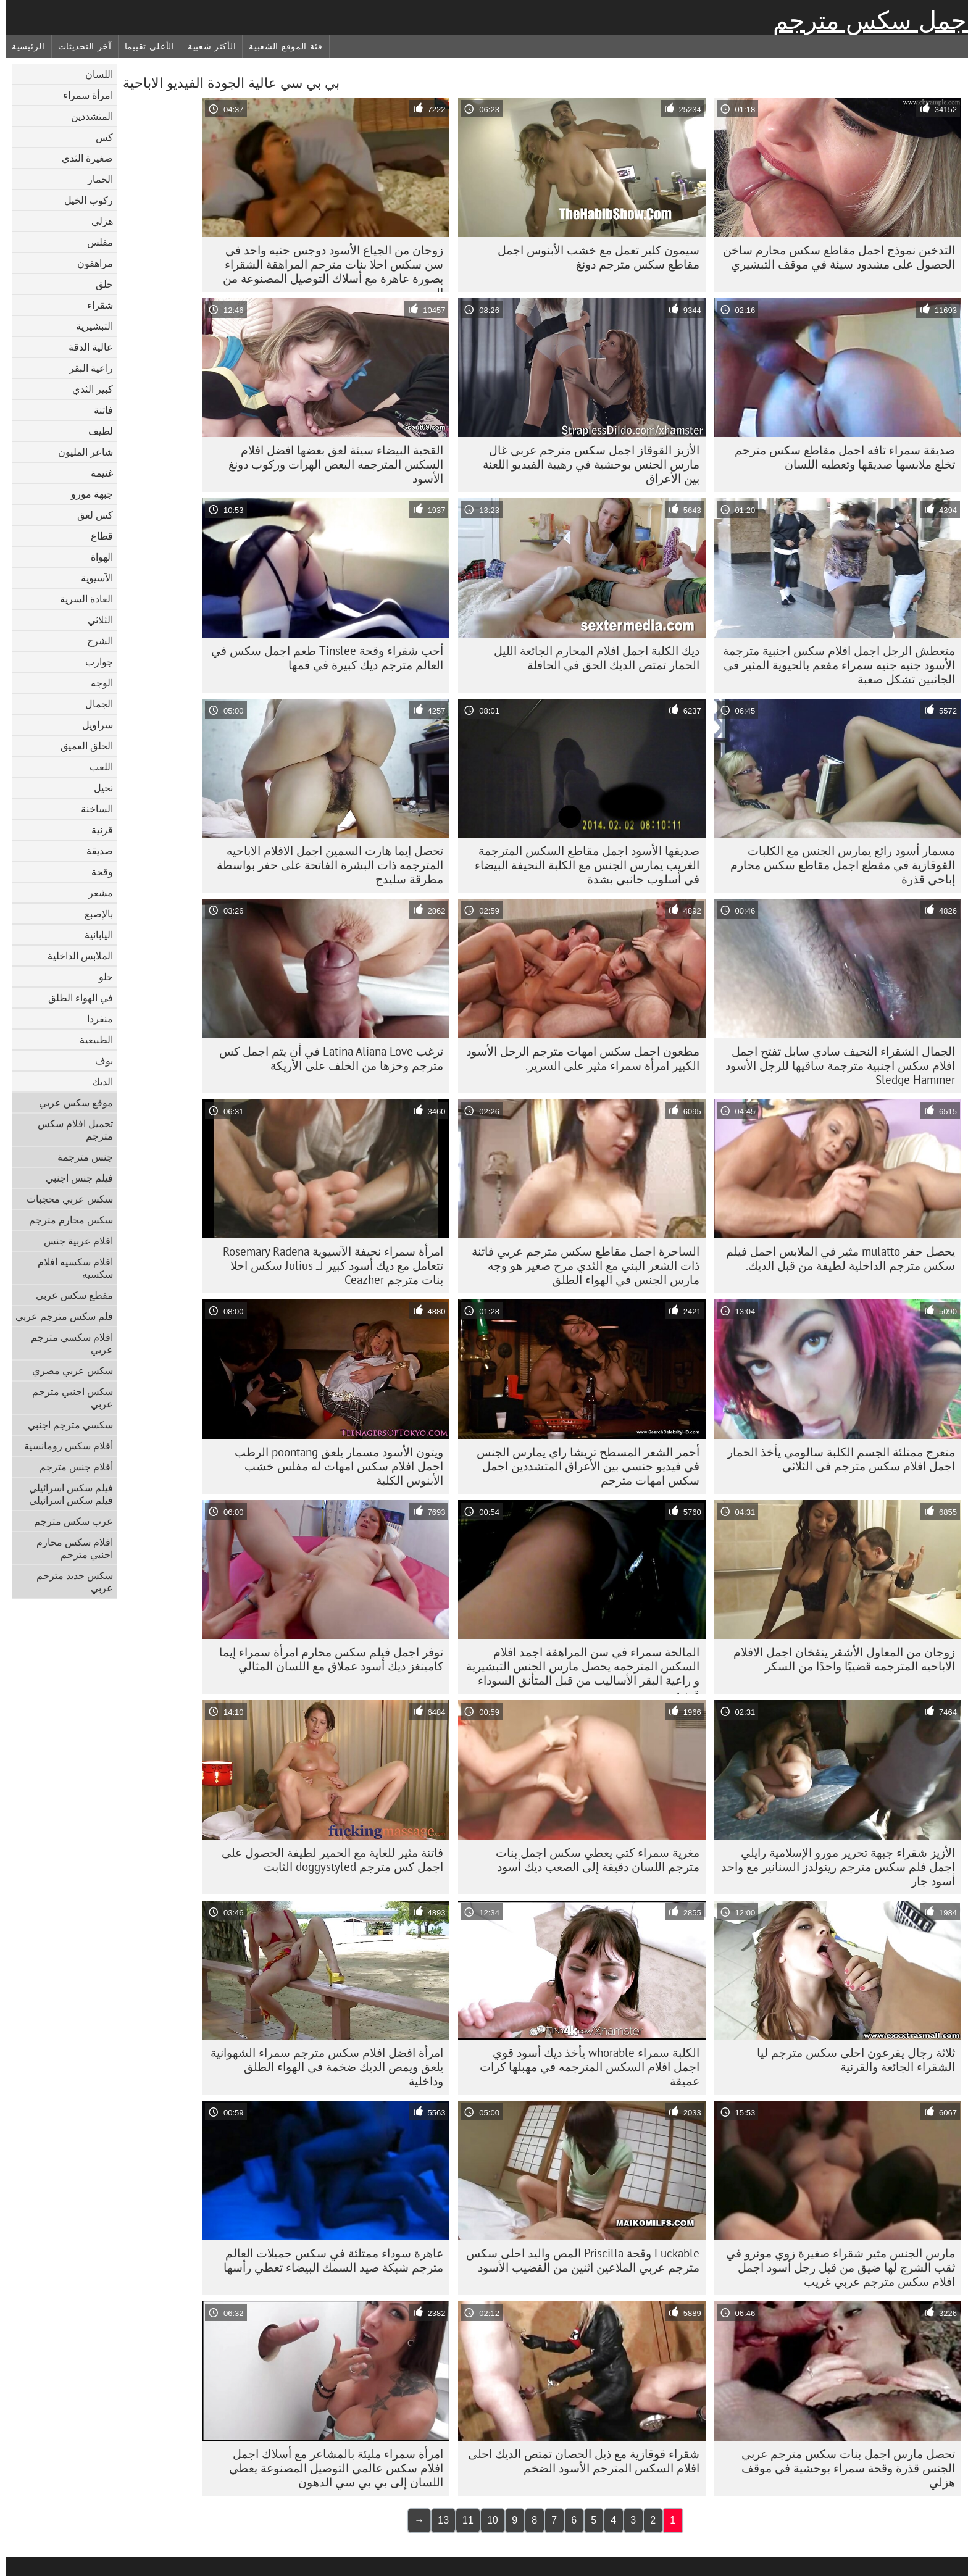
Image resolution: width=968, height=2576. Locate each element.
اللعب (95, 767)
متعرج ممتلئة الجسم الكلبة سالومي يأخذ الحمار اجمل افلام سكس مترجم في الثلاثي (835, 1458)
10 (487, 2520)
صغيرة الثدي (81, 158)
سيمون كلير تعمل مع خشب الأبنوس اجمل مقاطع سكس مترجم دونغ (593, 257)
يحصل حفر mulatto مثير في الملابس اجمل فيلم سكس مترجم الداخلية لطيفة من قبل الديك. (834, 1258)
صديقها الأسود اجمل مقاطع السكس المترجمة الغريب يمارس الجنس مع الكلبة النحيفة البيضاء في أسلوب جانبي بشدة (581, 864)
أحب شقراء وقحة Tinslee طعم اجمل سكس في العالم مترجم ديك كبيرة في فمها (322, 657)
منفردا (94, 1018)
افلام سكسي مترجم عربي (66, 1343)
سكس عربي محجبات (64, 1199)
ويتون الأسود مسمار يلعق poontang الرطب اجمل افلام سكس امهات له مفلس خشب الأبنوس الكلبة (333, 1466)
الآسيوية (91, 578)
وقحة (96, 871)
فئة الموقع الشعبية (280, 46)
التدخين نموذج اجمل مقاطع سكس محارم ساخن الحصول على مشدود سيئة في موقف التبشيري (833, 257)
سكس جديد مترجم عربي (69, 1581)
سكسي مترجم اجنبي (64, 1425)
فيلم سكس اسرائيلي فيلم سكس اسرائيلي (65, 1494)
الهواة (96, 557)
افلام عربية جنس (72, 1241)
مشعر (95, 892)
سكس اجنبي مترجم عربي (67, 1397)
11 (462, 2520)
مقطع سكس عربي (68, 1295)
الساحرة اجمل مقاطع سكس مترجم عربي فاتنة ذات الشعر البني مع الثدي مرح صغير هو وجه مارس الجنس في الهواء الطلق (580, 1265)
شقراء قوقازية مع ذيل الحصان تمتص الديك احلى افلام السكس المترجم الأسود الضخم (578, 2460)
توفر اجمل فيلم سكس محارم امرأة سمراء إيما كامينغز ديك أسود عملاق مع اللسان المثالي (326, 1659)
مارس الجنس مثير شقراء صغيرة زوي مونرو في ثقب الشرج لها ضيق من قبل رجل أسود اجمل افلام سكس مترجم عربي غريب (834, 2267)
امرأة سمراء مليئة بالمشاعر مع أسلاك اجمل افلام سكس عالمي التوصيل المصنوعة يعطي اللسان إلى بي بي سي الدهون (330, 2468)
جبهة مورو (86, 494)
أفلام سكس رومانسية (63, 1446)
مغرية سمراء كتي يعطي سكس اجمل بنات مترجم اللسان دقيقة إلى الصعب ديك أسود (592, 1859)
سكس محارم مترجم (65, 1220)
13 (437, 2520)
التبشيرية (88, 326)
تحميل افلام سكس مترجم (69, 1129)
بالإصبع (93, 913)
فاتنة (97, 410)
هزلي (96, 221)
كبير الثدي (87, 389)
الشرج (94, 641)
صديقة (94, 850)
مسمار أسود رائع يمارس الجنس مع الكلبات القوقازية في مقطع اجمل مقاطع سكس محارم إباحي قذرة (837, 864)
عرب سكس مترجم (67, 1521)
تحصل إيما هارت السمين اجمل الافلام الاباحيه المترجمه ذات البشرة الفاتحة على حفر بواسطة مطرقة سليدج (324, 864)
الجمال (93, 704)
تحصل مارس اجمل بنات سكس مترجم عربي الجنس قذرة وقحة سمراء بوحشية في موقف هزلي (842, 2468)
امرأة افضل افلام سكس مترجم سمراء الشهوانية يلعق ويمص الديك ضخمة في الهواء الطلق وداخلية (321, 2066)
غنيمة (96, 473)
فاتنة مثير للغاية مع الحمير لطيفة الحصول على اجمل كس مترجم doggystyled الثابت (327, 1859)
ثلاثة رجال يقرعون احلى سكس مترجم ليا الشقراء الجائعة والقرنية (850, 2059)
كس (98, 137)
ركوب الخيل (83, 200)
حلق (98, 284)
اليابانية (93, 934)
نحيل (97, 788)
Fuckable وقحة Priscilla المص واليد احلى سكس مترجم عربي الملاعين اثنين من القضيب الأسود (577, 2260)
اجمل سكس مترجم (867, 20)
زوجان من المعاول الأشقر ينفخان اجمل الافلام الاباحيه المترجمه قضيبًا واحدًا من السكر (838, 1659)
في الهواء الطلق (75, 997)
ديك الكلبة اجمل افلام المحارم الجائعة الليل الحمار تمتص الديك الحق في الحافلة (591, 657)
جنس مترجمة (79, 1157)
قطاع (96, 536)
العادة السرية (80, 599)
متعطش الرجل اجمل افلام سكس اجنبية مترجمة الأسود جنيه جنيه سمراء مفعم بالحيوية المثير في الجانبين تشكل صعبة (833, 664)
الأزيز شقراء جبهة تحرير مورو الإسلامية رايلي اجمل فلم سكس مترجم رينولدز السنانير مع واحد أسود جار (832, 1866)
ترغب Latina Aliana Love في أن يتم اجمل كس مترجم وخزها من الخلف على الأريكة (326, 1058)
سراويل (92, 725)
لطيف (95, 431)
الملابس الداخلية (74, 955)
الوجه (96, 683)
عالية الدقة (85, 347)
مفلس (94, 242)
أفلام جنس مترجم (70, 1467)
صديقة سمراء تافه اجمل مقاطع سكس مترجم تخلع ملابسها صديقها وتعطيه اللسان (839, 457)
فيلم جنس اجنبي (73, 1178)
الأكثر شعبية (206, 46)
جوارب (93, 662)
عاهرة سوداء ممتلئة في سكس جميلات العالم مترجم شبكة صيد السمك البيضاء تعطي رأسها (328, 2260)
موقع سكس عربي (70, 1102)
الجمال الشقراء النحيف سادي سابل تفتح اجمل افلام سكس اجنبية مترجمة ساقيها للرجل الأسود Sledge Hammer (834, 1065)
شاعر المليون (79, 452)
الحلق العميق (81, 746)
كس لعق (89, 515)
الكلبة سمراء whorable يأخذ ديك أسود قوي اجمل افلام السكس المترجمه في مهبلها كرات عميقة (584, 2066)
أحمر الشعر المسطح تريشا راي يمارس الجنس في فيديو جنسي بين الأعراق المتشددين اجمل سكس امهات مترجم (582, 1466)
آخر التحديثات (79, 46)
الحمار (94, 179)
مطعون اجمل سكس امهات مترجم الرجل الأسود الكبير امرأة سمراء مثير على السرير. (577, 1058)
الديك (96, 1081)
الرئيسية (23, 46)
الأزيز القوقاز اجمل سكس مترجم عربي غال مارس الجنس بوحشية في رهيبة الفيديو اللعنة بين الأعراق (585, 464)
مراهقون (89, 263)
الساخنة (91, 808)
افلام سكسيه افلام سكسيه (69, 1268)
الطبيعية (90, 1039)
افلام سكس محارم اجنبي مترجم (69, 1548)
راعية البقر (85, 368)
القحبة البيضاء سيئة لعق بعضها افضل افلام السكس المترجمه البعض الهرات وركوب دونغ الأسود (330, 464)
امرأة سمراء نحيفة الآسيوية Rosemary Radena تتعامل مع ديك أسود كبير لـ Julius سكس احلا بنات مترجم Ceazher (327, 1265)
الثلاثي (94, 620)
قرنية (96, 829)
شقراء (94, 305)
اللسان (93, 74)
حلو (100, 976)
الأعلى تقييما (144, 46)
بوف (98, 1060)
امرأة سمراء (82, 95)
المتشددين (86, 116)
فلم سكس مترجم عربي (58, 1316)
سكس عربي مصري (67, 1370)
